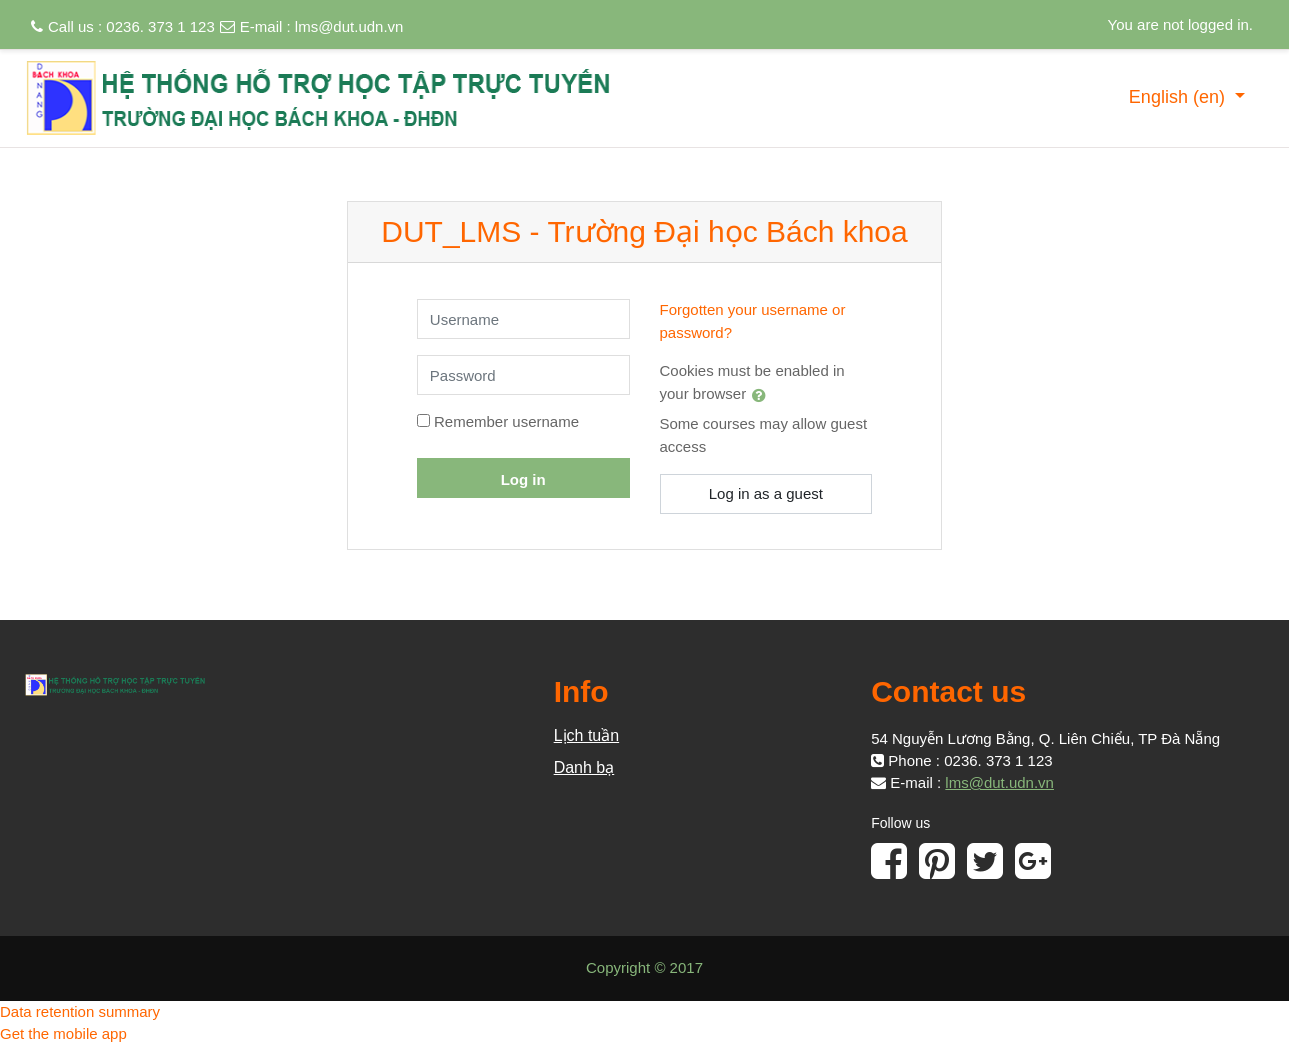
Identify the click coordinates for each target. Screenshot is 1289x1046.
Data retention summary (80, 1011)
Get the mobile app (63, 1033)
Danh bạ (584, 767)
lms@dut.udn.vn (349, 26)
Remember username (506, 421)
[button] (763, 395)
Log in (523, 479)
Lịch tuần (586, 735)
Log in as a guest (766, 493)
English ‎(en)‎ (1179, 97)
